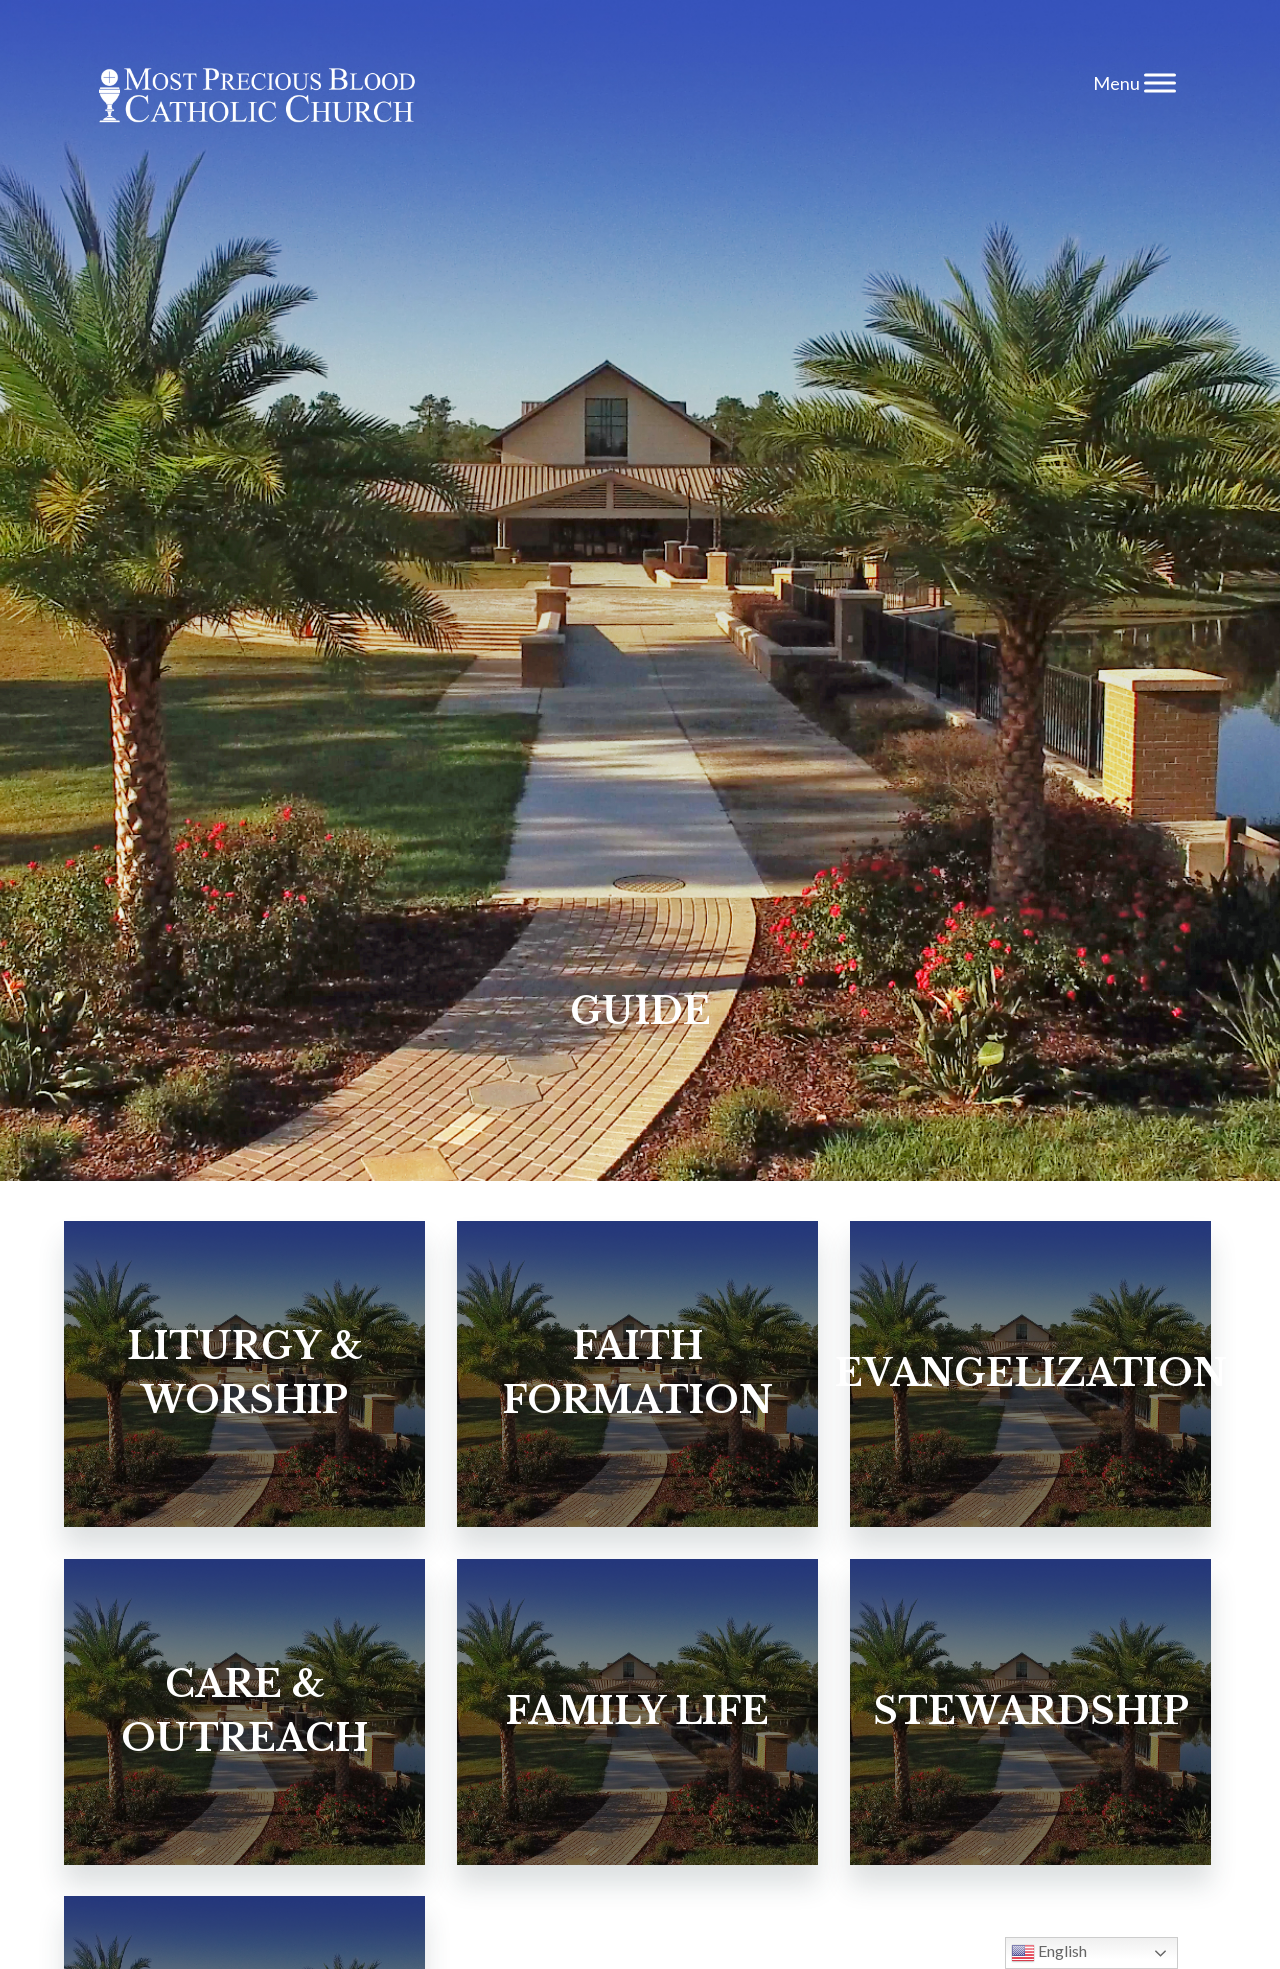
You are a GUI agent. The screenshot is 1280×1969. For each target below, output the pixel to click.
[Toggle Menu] (1160, 82)
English (1049, 1953)
